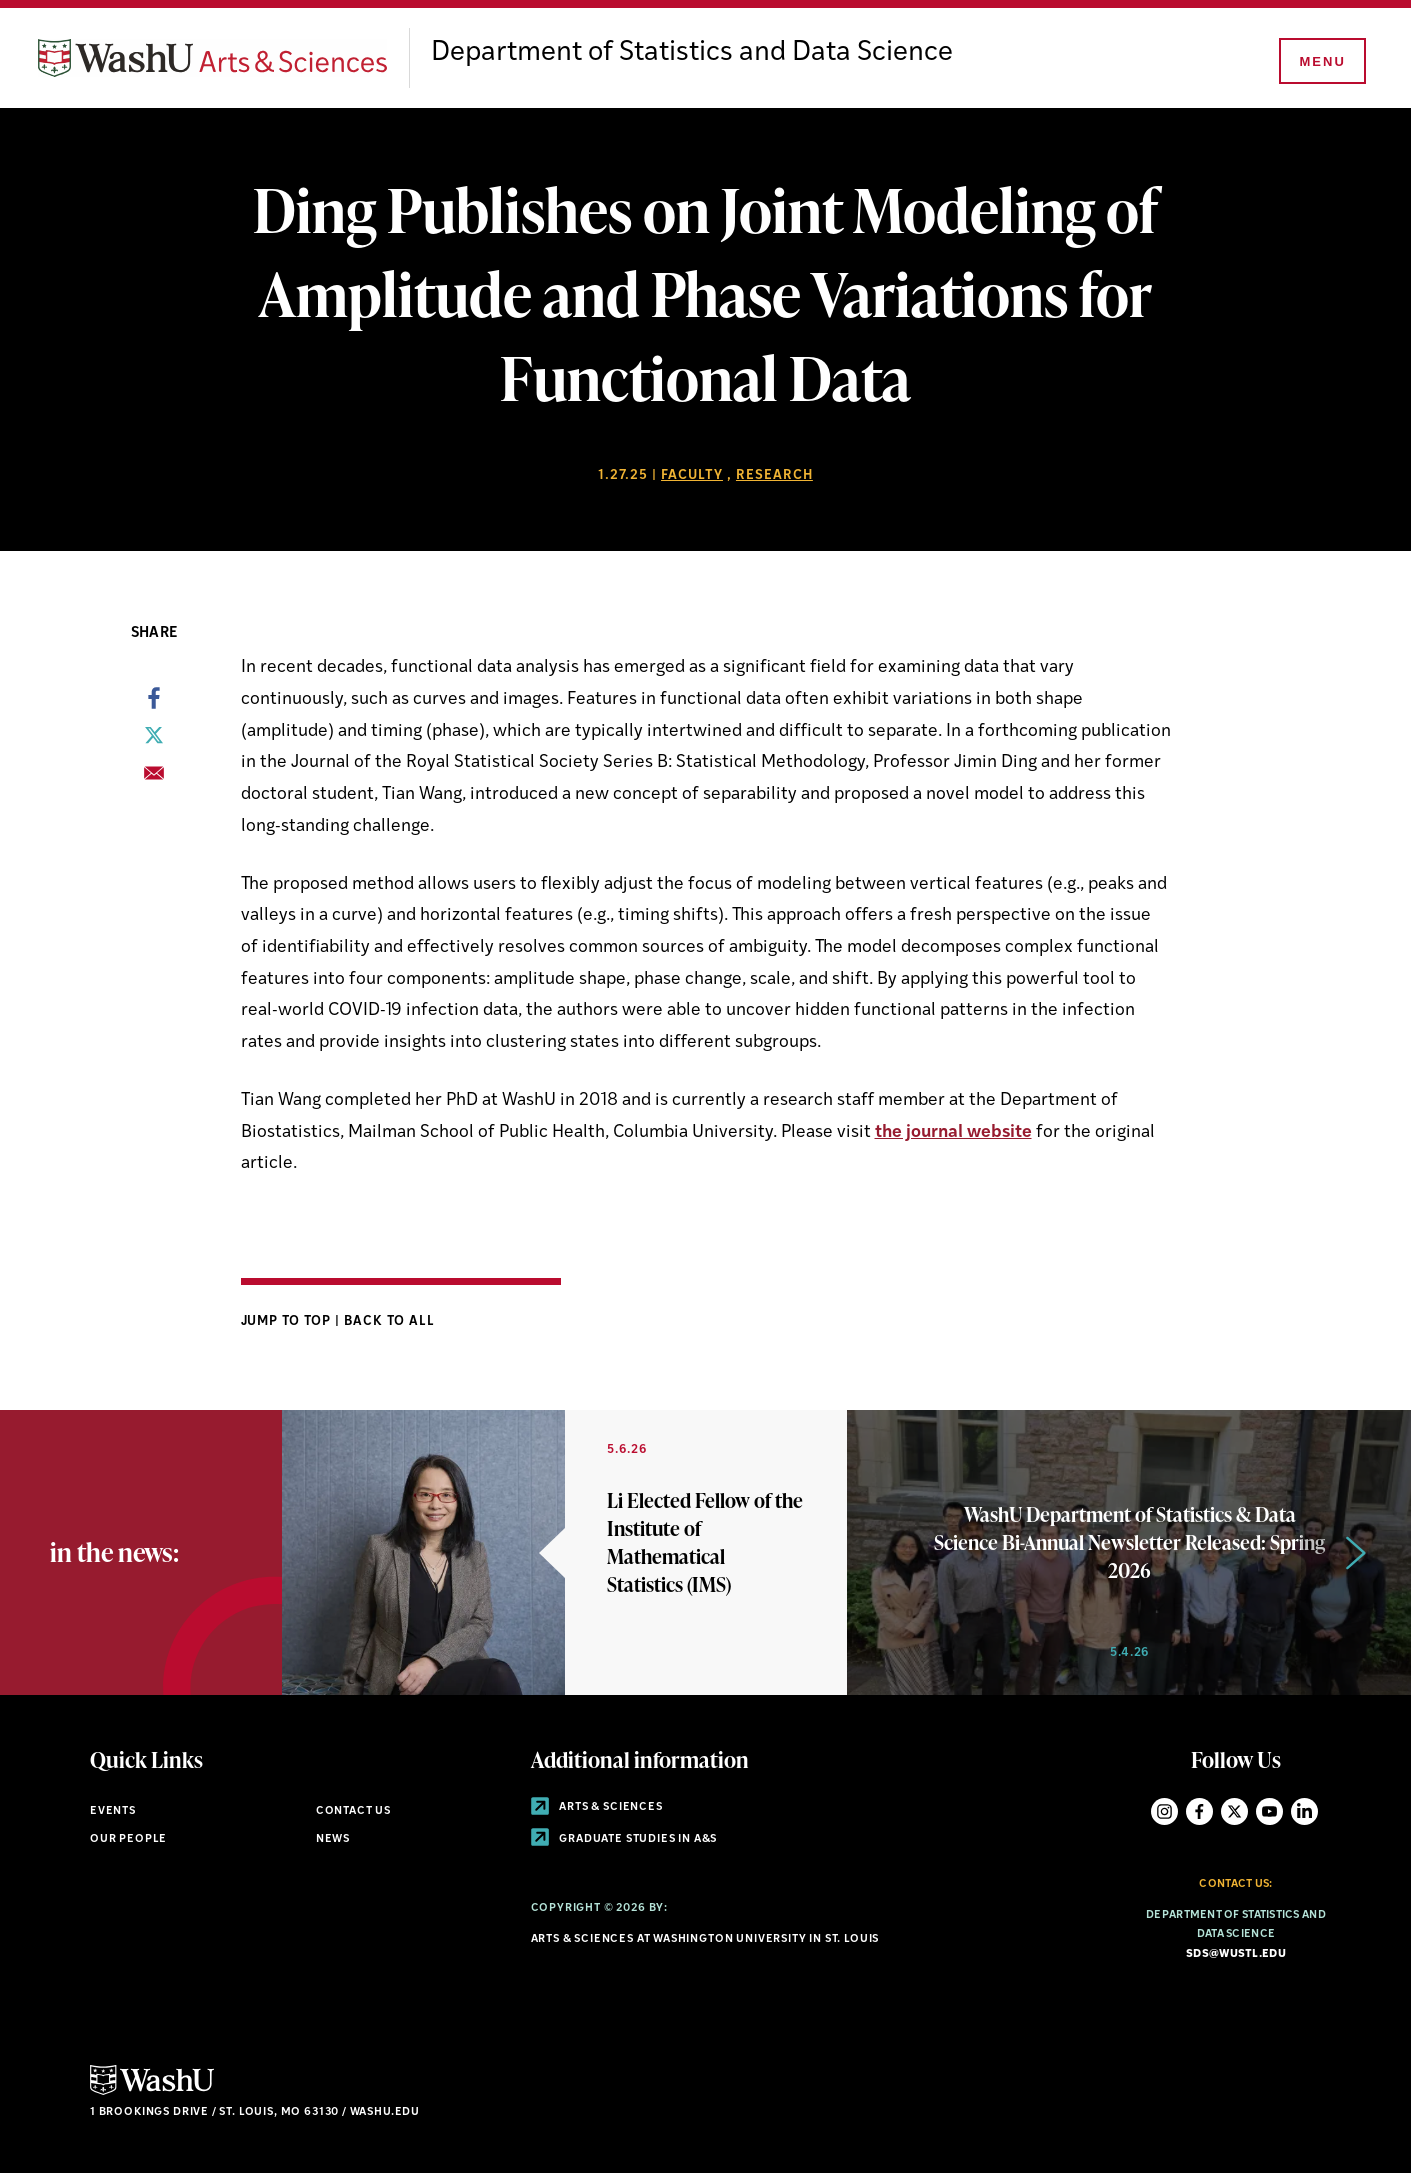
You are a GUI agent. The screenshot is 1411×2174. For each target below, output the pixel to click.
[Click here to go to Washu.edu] (152, 2092)
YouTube (1269, 1811)
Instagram (1164, 1811)
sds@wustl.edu (1236, 1954)
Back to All (389, 1321)
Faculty (692, 475)
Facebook (1199, 1811)
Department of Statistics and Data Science (692, 53)
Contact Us (353, 1811)
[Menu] (1321, 62)
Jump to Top (288, 1321)
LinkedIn (1304, 1811)
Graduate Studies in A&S (624, 1839)
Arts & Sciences (597, 1807)
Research (774, 475)
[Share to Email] (154, 779)
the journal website (953, 1132)
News (333, 1839)
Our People (128, 1839)
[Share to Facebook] (154, 704)
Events (113, 1811)
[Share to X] (154, 741)
